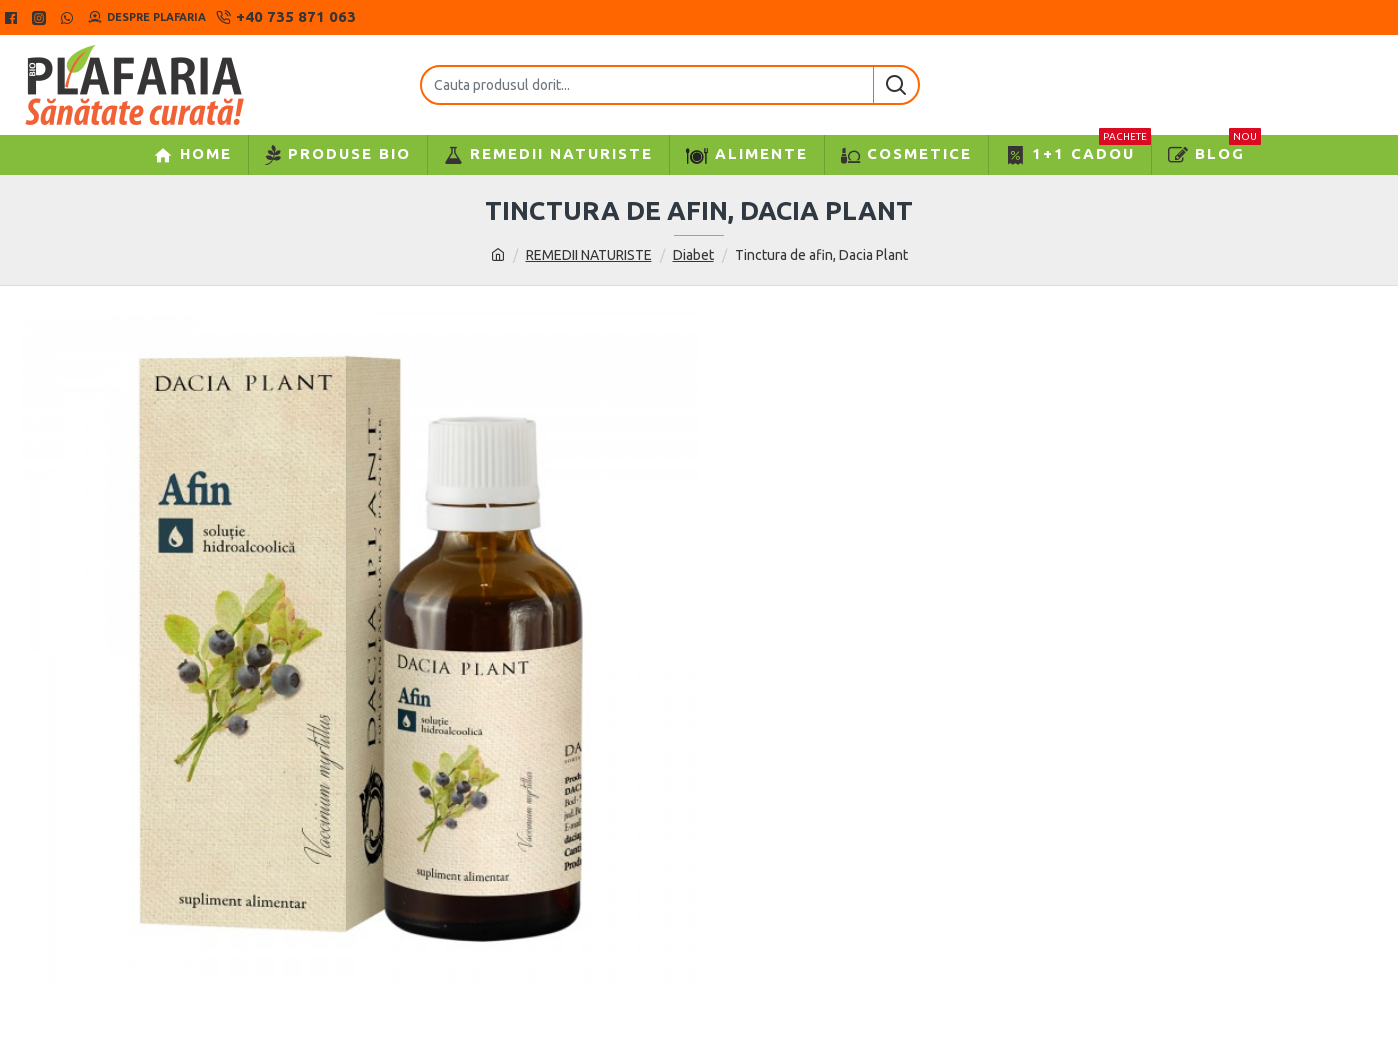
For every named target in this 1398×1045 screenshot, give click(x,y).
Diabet (693, 255)
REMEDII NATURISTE (589, 255)
